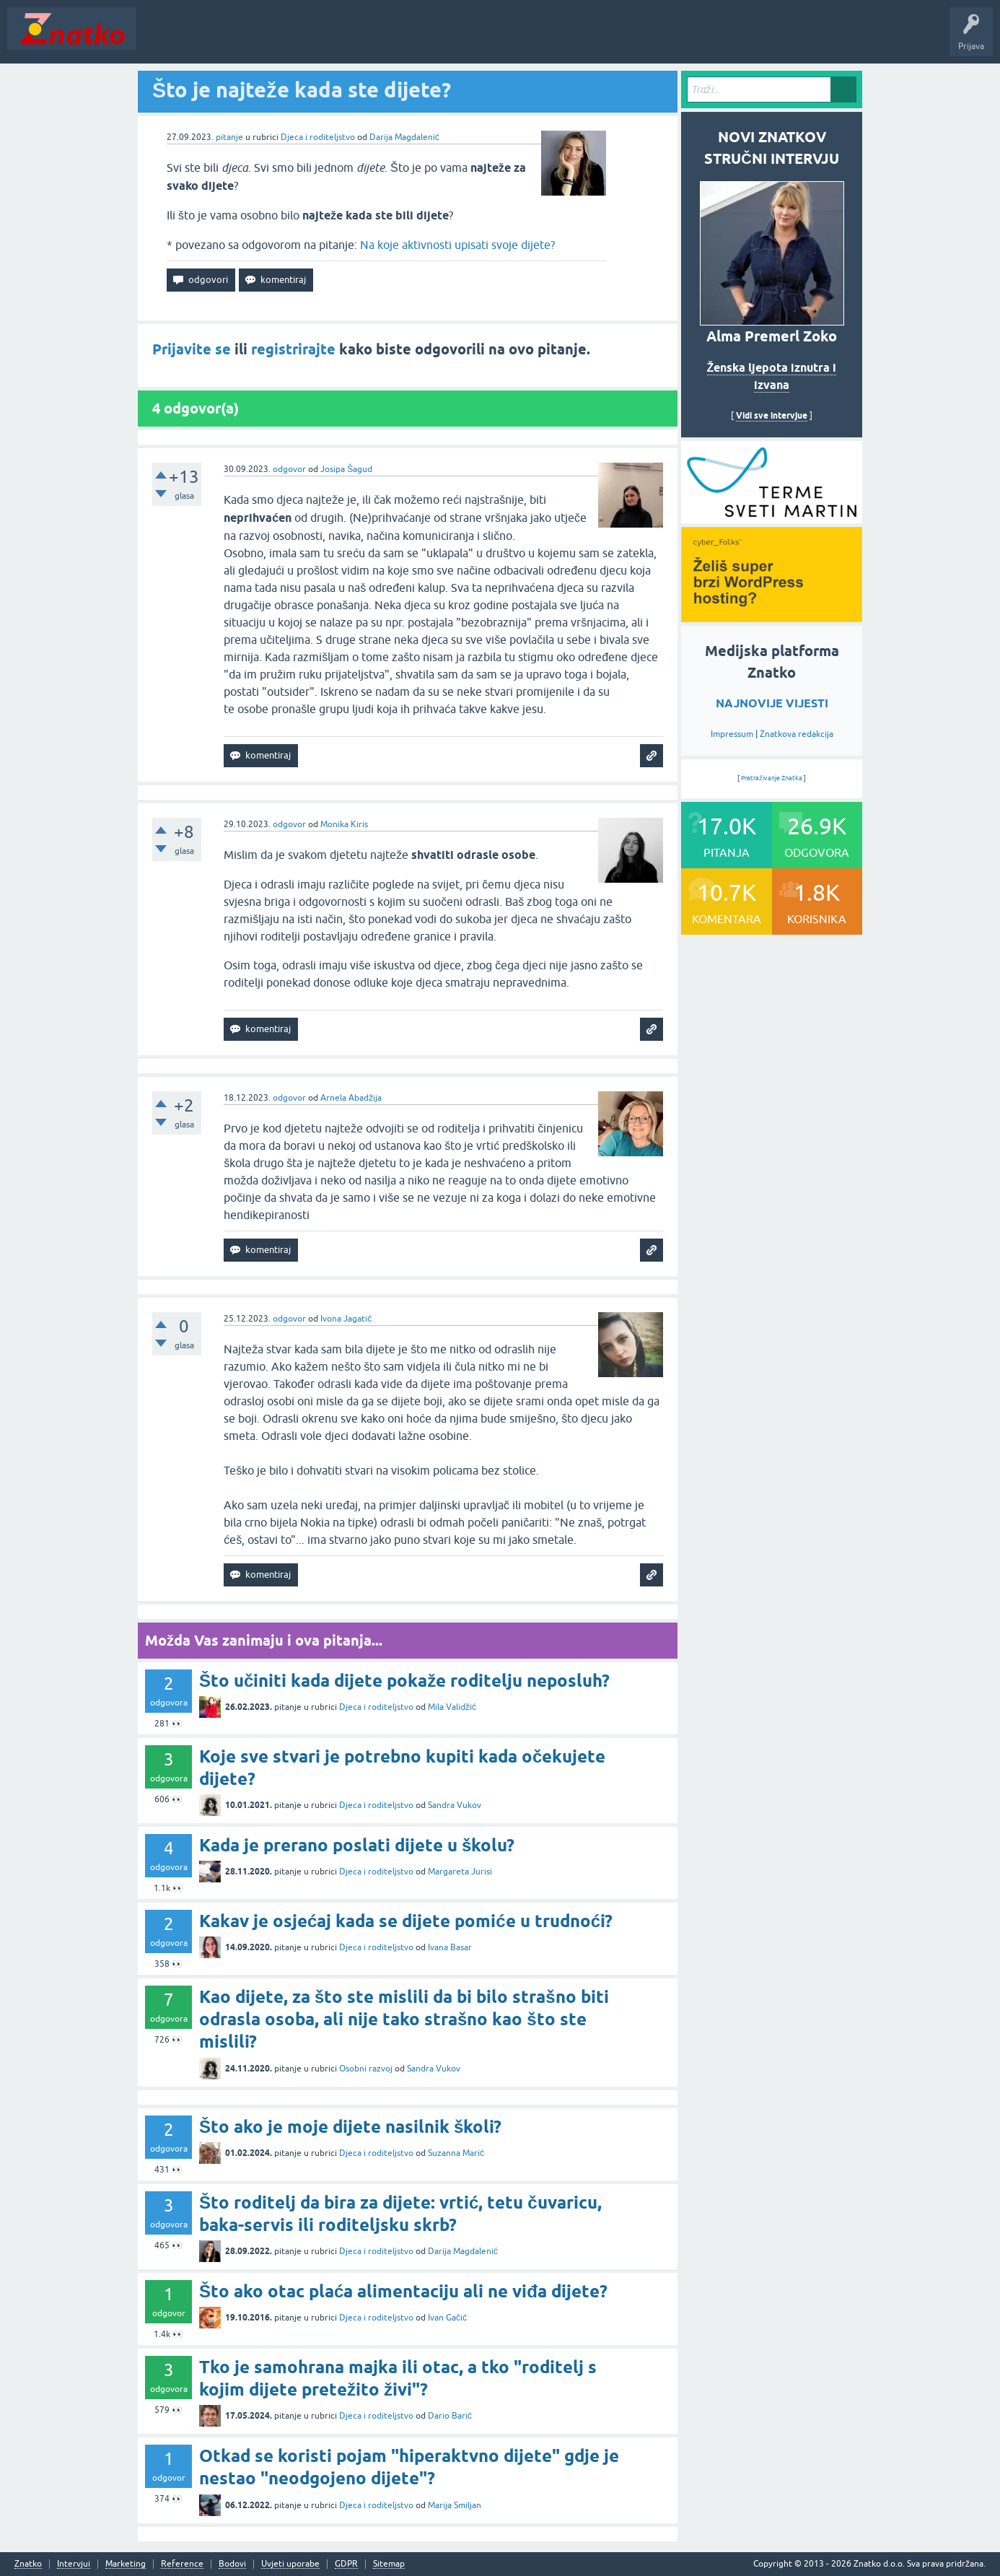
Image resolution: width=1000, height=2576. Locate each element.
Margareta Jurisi (460, 1871)
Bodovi (232, 2564)
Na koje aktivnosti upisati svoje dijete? (457, 244)
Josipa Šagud (346, 469)
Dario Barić (450, 2416)
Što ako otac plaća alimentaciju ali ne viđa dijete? (403, 2291)
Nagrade (509, 39)
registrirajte (293, 349)
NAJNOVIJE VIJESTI (772, 703)
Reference (182, 2564)
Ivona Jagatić (346, 1319)
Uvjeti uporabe (290, 2564)
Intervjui (73, 2564)
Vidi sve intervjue (771, 415)
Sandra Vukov (454, 1805)
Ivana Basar (450, 1947)
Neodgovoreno (222, 39)
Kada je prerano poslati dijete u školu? (356, 1845)
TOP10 (464, 39)
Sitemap (389, 2564)
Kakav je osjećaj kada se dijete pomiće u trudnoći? (406, 1921)
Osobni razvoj (365, 2069)
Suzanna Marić (456, 2153)
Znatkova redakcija (796, 734)
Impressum (732, 734)
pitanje (229, 137)
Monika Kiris (344, 824)
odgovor (289, 469)
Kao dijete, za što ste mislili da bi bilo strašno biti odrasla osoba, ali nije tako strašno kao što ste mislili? (404, 2019)
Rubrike (282, 39)
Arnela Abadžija (351, 1098)
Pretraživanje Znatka (771, 778)
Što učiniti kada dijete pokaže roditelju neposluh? (404, 1680)
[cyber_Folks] (771, 518)
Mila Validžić (452, 1707)
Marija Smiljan (454, 2505)
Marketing (125, 2564)
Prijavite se (191, 349)
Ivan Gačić (447, 2318)
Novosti (161, 39)
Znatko (28, 2564)
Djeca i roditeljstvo (318, 137)
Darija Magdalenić (404, 137)
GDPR (346, 2564)
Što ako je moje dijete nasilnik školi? (350, 2126)
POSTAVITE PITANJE (356, 39)
